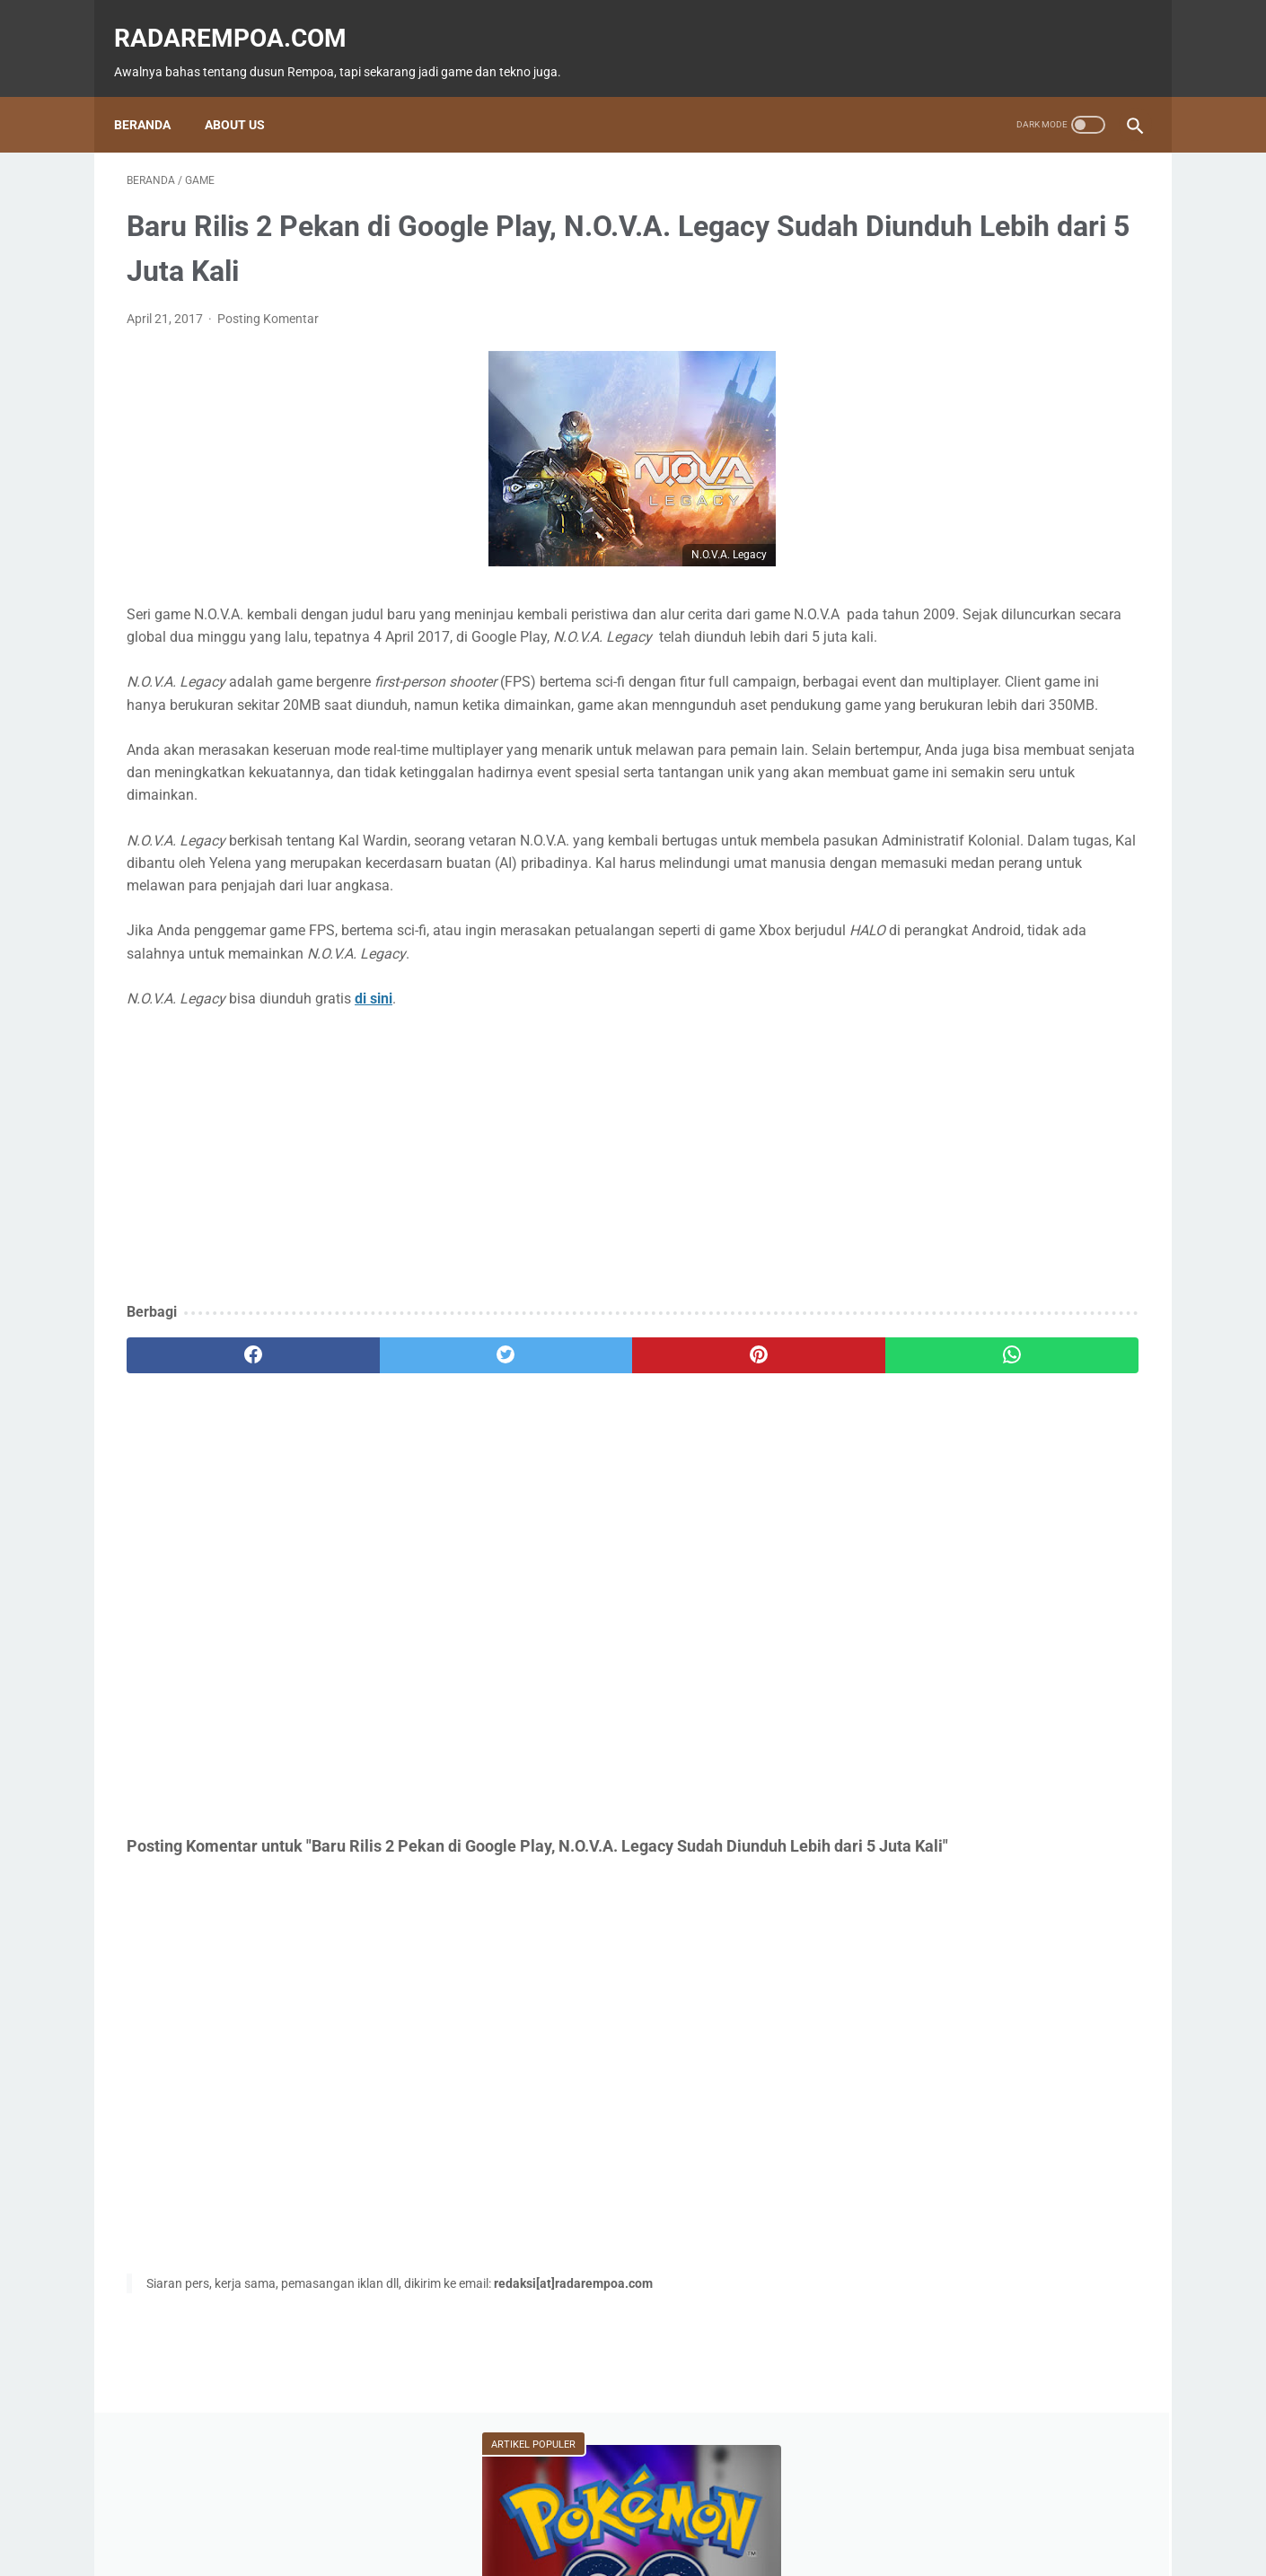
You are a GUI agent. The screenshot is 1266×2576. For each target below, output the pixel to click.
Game (913, 729)
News (1087, 729)
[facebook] (211, 1428)
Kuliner (1008, 797)
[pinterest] (551, 1428)
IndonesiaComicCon (949, 831)
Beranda (155, 94)
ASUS (1081, 763)
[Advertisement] (466, 1229)
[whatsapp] (720, 1428)
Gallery (1075, 831)
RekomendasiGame (944, 933)
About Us (247, 94)
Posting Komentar (268, 301)
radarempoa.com (243, 18)
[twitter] (381, 1428)
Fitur (1001, 729)
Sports (1096, 797)
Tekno (913, 763)
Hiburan (916, 797)
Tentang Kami (753, 2510)
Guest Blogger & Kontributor (618, 2510)
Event (1000, 763)
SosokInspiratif (935, 865)
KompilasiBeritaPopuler (955, 899)
